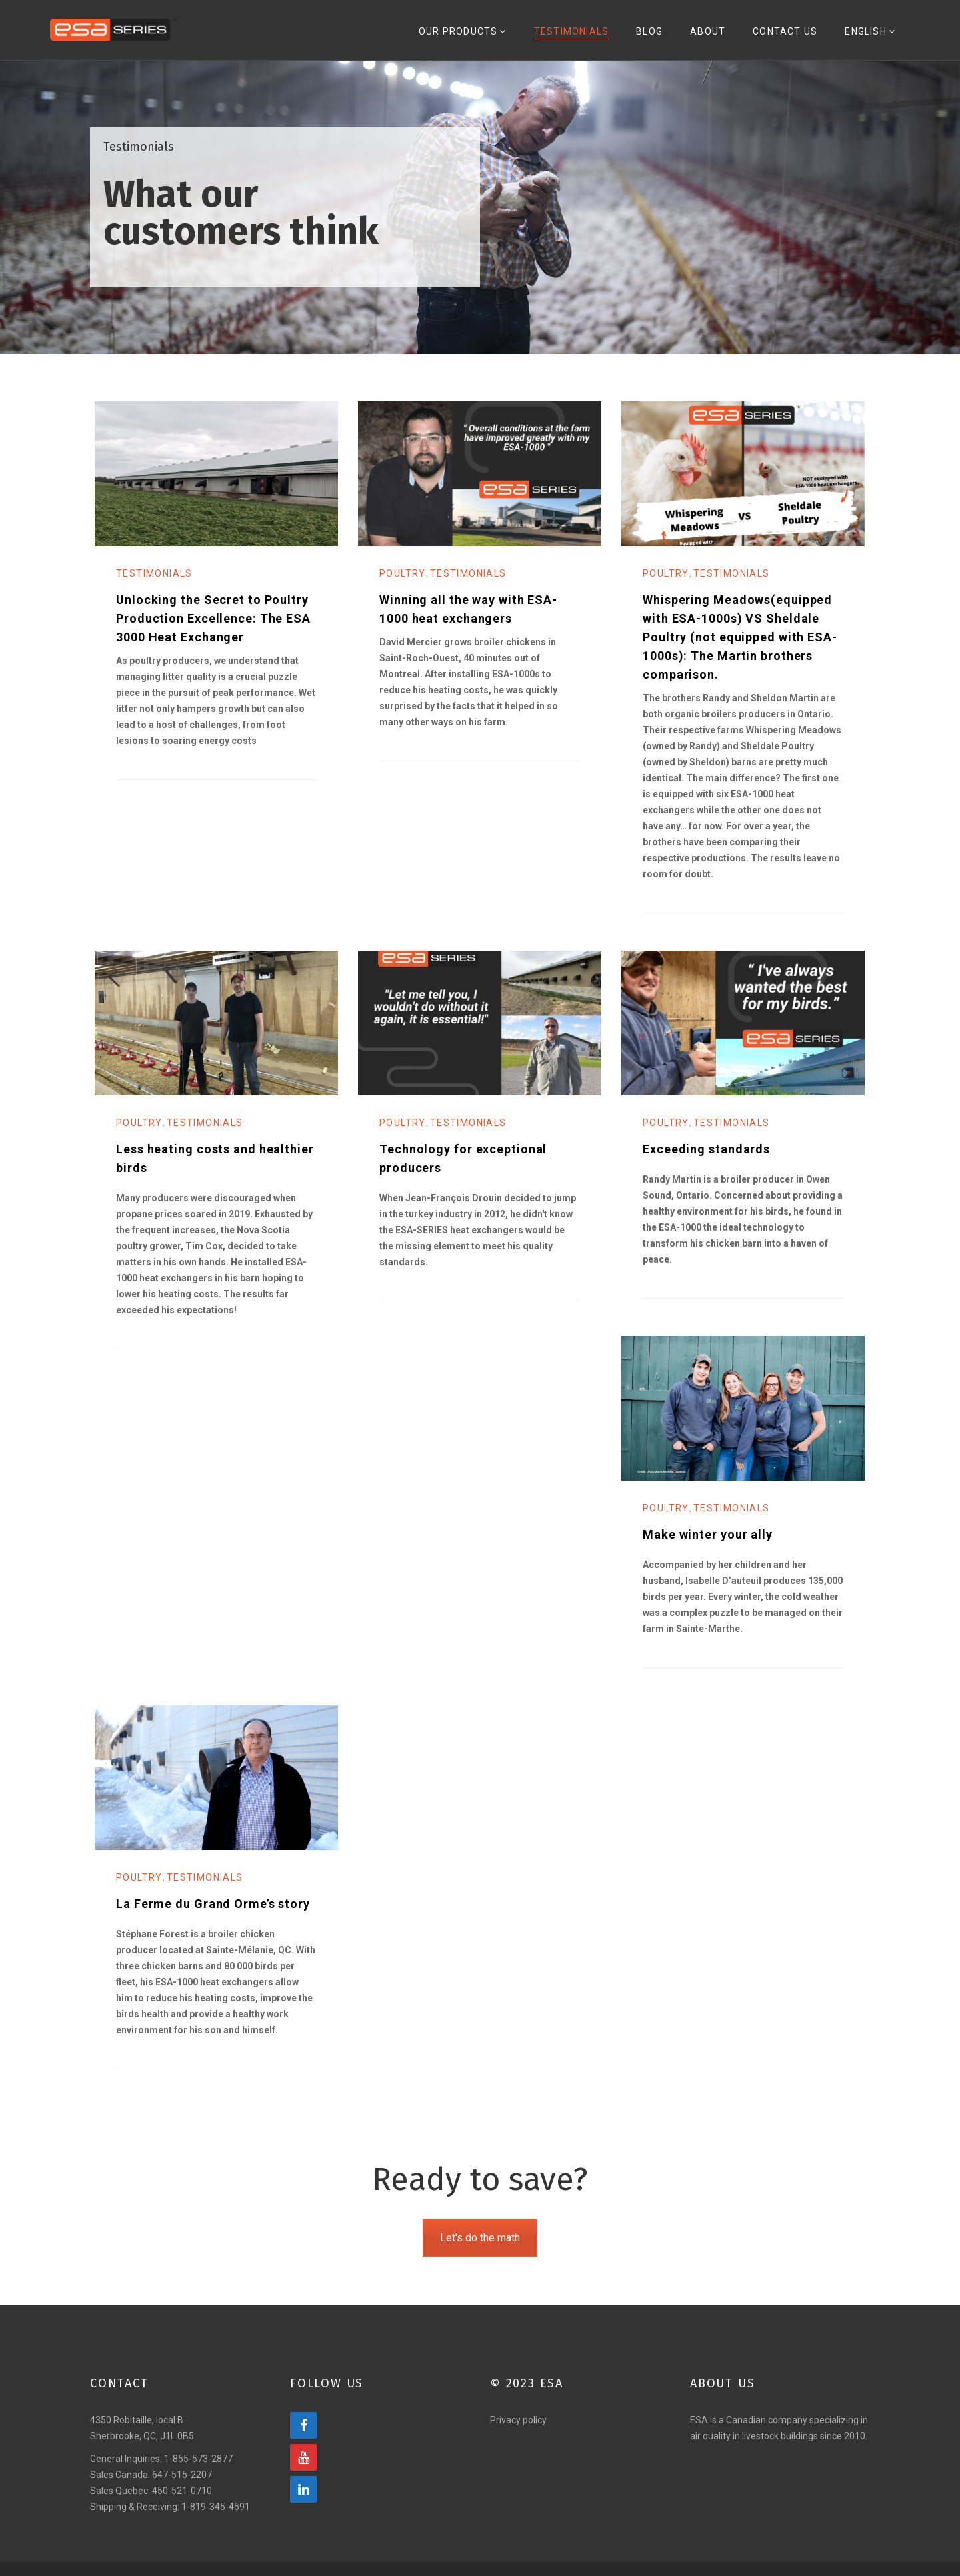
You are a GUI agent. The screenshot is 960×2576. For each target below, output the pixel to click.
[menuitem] (872, 37)
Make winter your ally (708, 1548)
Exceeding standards (706, 1163)
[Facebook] (303, 2439)
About (717, 38)
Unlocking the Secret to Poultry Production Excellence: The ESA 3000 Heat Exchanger (213, 632)
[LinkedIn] (303, 2503)
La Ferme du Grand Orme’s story (213, 1918)
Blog (664, 38)
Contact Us (791, 38)
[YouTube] (303, 2471)
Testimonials (589, 38)
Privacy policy (518, 2434)
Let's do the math (480, 2251)
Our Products (485, 38)
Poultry (402, 587)
